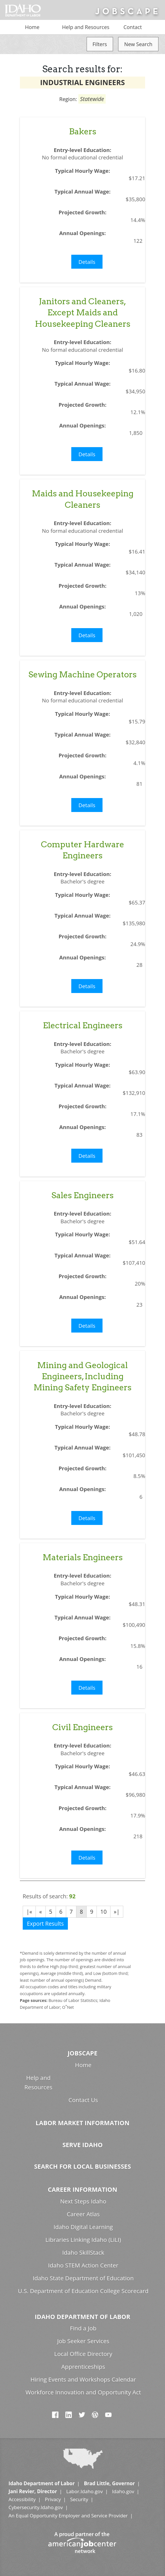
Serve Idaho (82, 2145)
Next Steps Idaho (83, 2201)
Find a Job (83, 2328)
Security (79, 2499)
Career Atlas (83, 2214)
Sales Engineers (82, 1195)
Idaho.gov (123, 2491)
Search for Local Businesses (82, 2166)
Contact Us (83, 2100)
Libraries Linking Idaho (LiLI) (83, 2240)
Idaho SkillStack (83, 2252)
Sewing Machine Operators (82, 674)
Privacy (53, 2499)
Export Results (45, 1923)
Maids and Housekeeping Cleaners (82, 498)
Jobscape (82, 2053)
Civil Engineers (82, 1727)
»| (117, 1911)
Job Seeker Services (83, 2341)
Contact (133, 27)
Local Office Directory (83, 2354)
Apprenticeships (83, 2367)
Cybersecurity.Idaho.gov (36, 2507)
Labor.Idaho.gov (84, 2491)
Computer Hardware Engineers (82, 849)
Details (86, 261)
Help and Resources (85, 27)
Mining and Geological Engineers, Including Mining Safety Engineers (82, 1376)
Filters (100, 44)
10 (103, 1911)
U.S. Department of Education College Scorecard (83, 2291)
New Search (138, 44)
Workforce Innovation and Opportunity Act (83, 2392)
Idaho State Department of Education (83, 2278)
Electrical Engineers (82, 1025)
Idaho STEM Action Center (83, 2265)
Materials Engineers (83, 1557)
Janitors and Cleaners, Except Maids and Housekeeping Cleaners (82, 312)
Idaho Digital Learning (83, 2227)
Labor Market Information (82, 2123)
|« (29, 1911)
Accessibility (22, 2499)
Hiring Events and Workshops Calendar (83, 2379)
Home (32, 27)
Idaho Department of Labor (82, 2316)
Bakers (82, 131)
